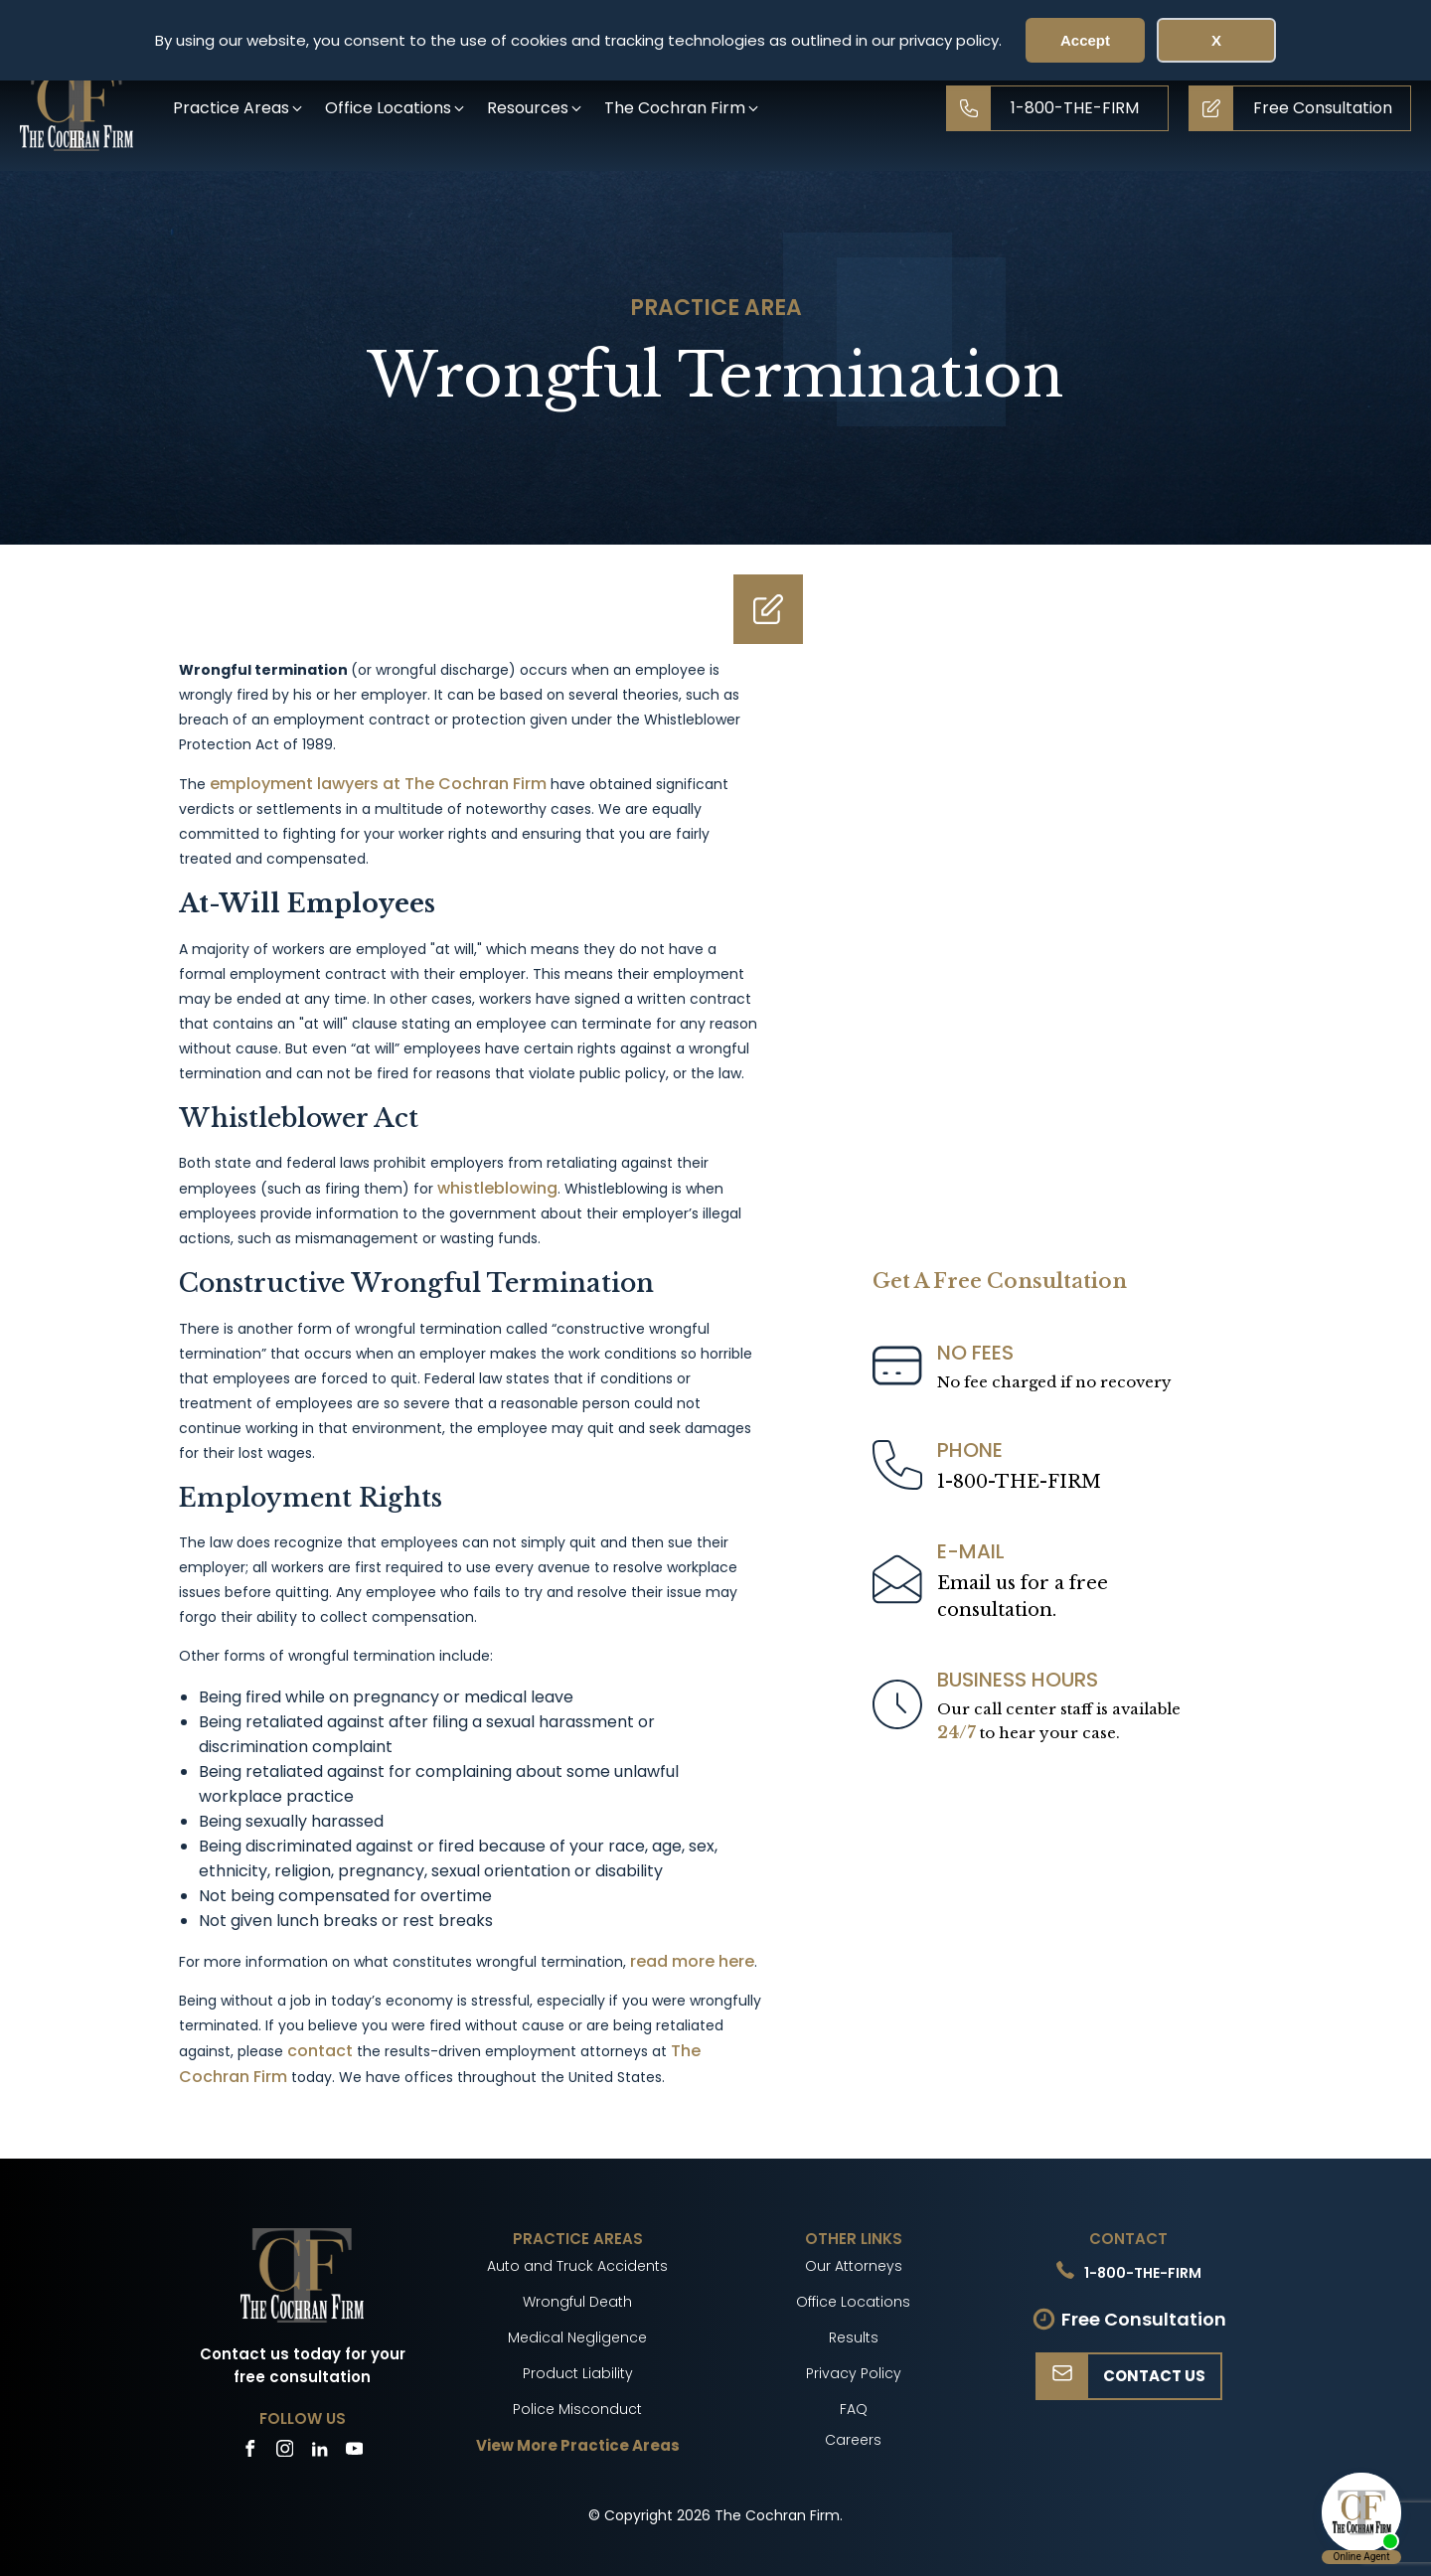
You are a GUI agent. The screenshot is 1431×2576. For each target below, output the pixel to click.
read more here (692, 1961)
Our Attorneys (853, 2266)
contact (320, 2050)
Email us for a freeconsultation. (1022, 1596)
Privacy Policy (853, 2373)
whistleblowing (497, 1188)
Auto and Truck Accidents (577, 2266)
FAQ (854, 2409)
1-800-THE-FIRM (1019, 1482)
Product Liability (578, 2373)
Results (853, 2337)
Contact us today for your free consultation (302, 2365)
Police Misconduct (577, 2409)
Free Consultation (1143, 2319)
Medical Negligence (577, 2337)
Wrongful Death (577, 2302)
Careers (853, 2440)
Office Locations (853, 2302)
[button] (239, 107)
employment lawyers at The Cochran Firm (378, 783)
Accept (1085, 40)
